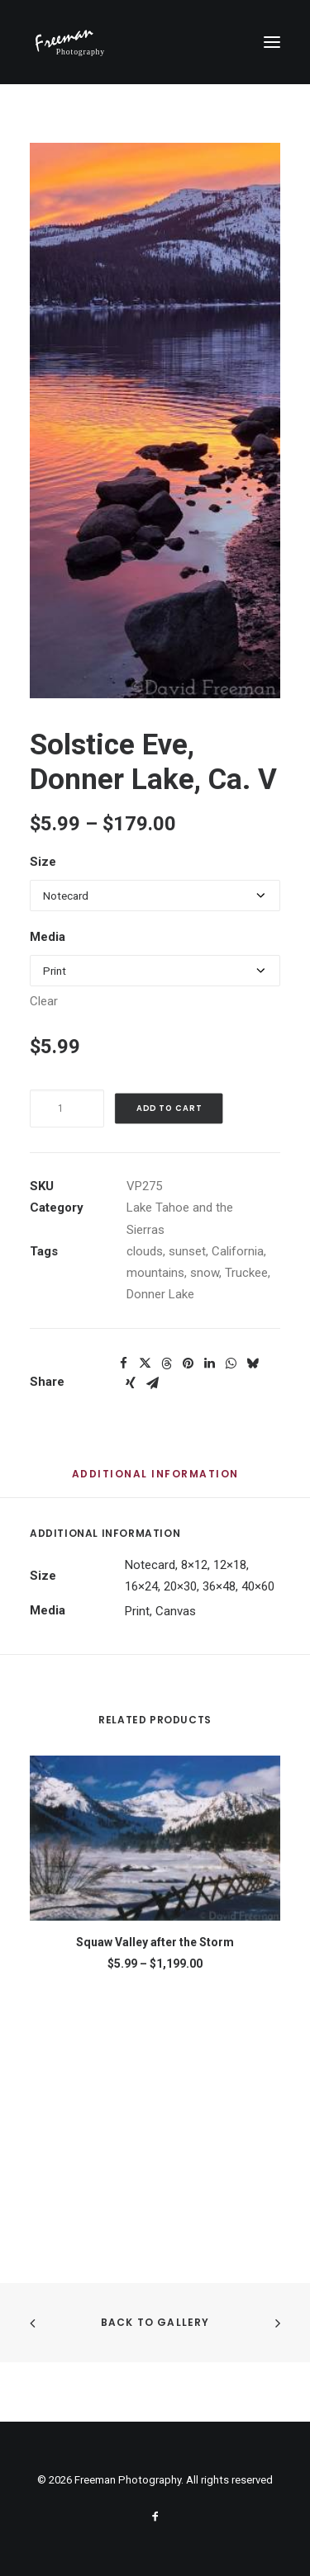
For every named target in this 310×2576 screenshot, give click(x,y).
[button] (272, 42)
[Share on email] (152, 1383)
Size (43, 861)
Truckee (246, 1272)
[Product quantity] (67, 1108)
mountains (155, 1272)
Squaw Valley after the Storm (155, 1942)
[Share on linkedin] (209, 1363)
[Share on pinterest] (188, 1363)
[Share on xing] (131, 1383)
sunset (187, 1251)
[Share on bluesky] (252, 1363)
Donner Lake (160, 1294)
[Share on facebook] (123, 1363)
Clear (44, 1001)
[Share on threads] (166, 1363)
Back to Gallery (155, 2322)
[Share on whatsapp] (231, 1363)
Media (47, 936)
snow (204, 1272)
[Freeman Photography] (70, 42)
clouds (144, 1251)
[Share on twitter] (145, 1363)
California (238, 1251)
